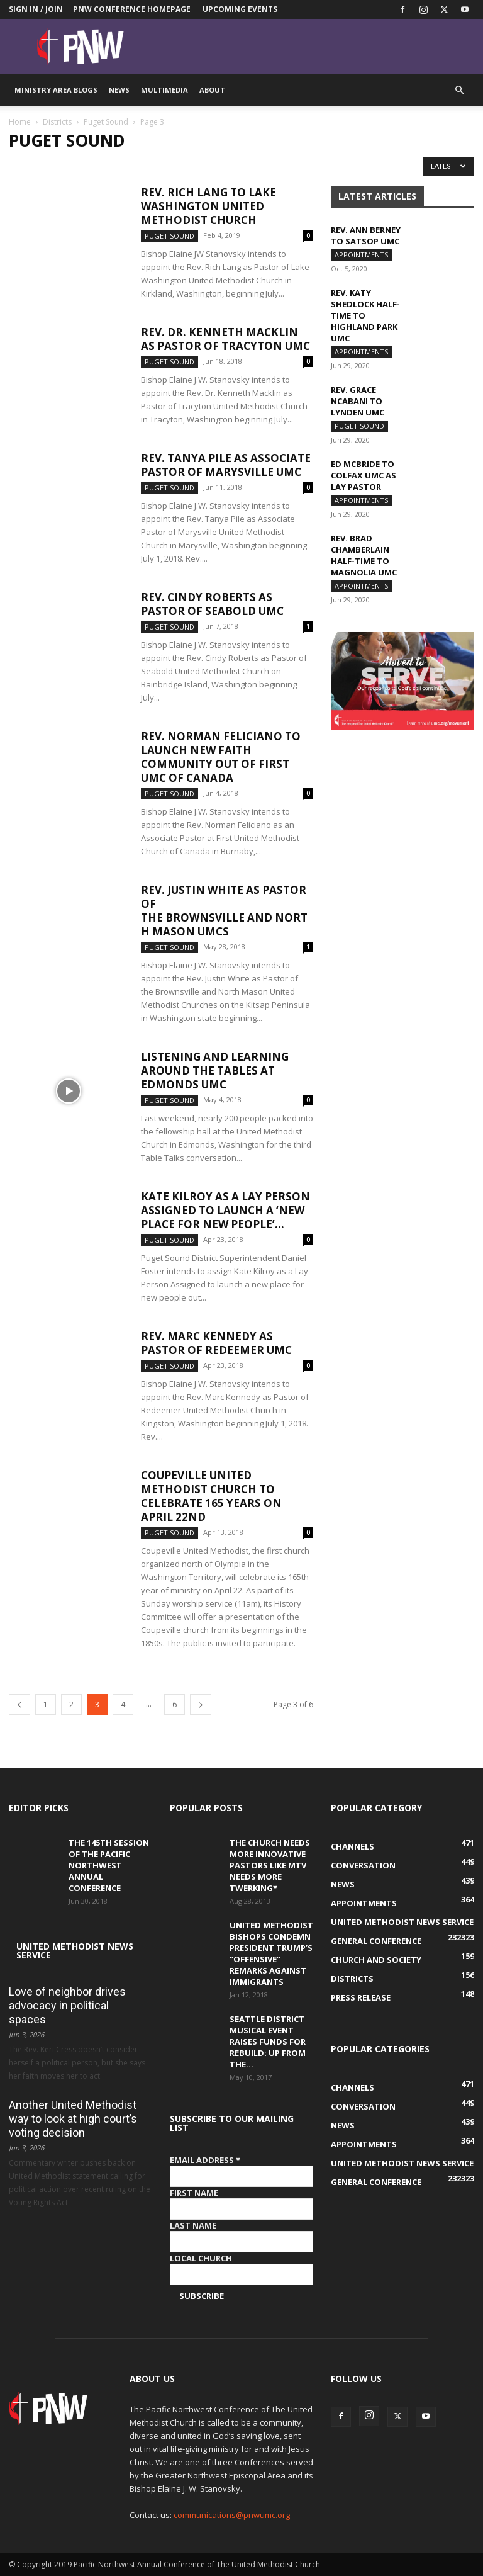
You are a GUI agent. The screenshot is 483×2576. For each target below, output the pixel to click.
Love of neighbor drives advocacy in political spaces (67, 2005)
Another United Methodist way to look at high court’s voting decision (73, 2118)
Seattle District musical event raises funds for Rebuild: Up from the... (268, 2041)
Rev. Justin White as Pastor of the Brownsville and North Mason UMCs (224, 911)
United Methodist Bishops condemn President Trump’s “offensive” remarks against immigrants (271, 1953)
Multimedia (164, 89)
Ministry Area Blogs (55, 89)
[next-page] (200, 1704)
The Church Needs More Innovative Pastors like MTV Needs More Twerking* (270, 1865)
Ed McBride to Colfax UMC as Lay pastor (363, 475)
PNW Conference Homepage (132, 9)
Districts (57, 121)
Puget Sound (106, 121)
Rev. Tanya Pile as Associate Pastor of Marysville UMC (226, 465)
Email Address (205, 2160)
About (212, 89)
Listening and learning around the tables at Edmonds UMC (215, 1070)
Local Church (201, 2258)
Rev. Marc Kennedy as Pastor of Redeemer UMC (216, 1343)
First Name (194, 2192)
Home (20, 121)
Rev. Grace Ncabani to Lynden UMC (357, 401)
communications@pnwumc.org (232, 2515)
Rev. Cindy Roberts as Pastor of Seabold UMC (212, 604)
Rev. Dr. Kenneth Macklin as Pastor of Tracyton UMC (225, 339)
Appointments (361, 254)
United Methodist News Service (74, 1950)
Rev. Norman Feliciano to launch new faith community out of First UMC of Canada (221, 757)
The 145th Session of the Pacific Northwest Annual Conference (109, 1865)
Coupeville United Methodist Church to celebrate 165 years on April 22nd (211, 1496)
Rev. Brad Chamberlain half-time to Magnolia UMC (364, 555)
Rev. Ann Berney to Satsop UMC (366, 235)
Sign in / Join (36, 9)
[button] (459, 90)
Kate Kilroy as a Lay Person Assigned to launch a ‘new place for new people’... (225, 1210)
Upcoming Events (240, 9)
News (119, 89)
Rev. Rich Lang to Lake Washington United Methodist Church (208, 206)
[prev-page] (19, 1704)
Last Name (193, 2225)
